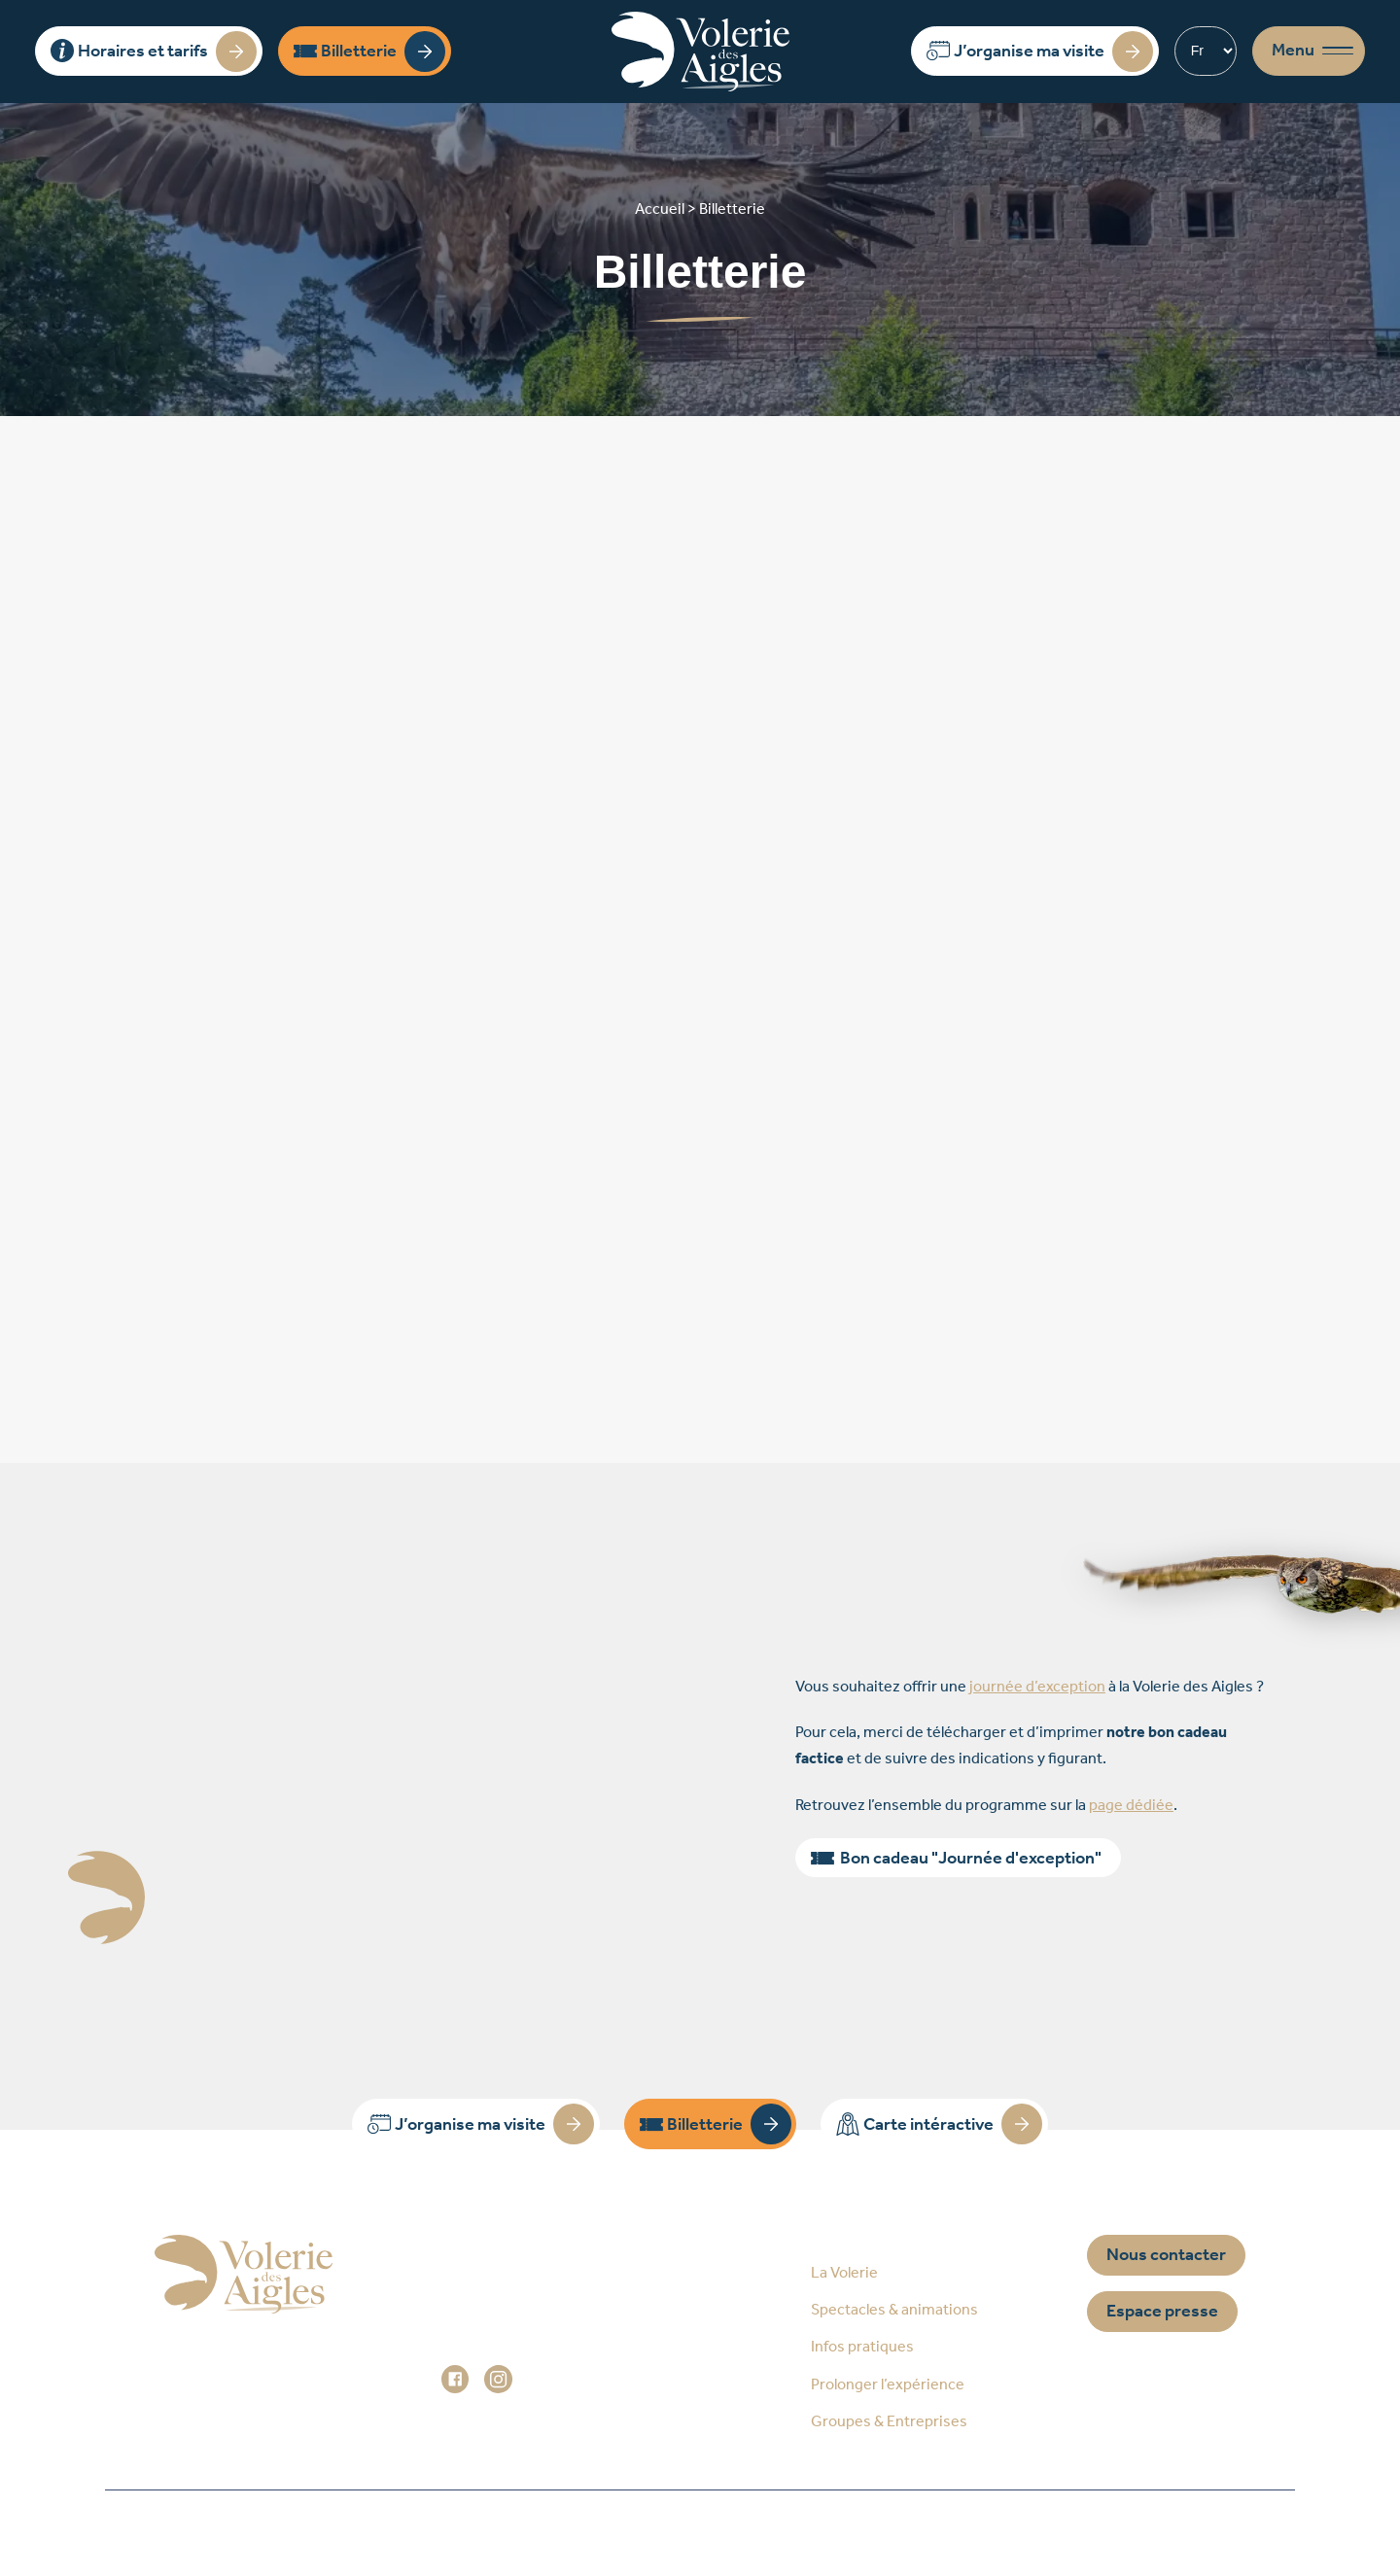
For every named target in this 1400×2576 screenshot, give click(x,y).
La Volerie (844, 2273)
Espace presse (1162, 2311)
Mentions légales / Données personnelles (716, 2533)
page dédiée (1131, 1806)
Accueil (325, 2533)
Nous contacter (1166, 2255)
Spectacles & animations (894, 2310)
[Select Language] (1205, 51)
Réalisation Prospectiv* (1017, 2533)
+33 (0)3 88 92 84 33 (536, 2326)
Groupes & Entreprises (889, 2422)
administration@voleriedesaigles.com (571, 2352)
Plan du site (458, 2533)
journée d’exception (1037, 1687)
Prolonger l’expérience (887, 2385)
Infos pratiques (862, 2347)
